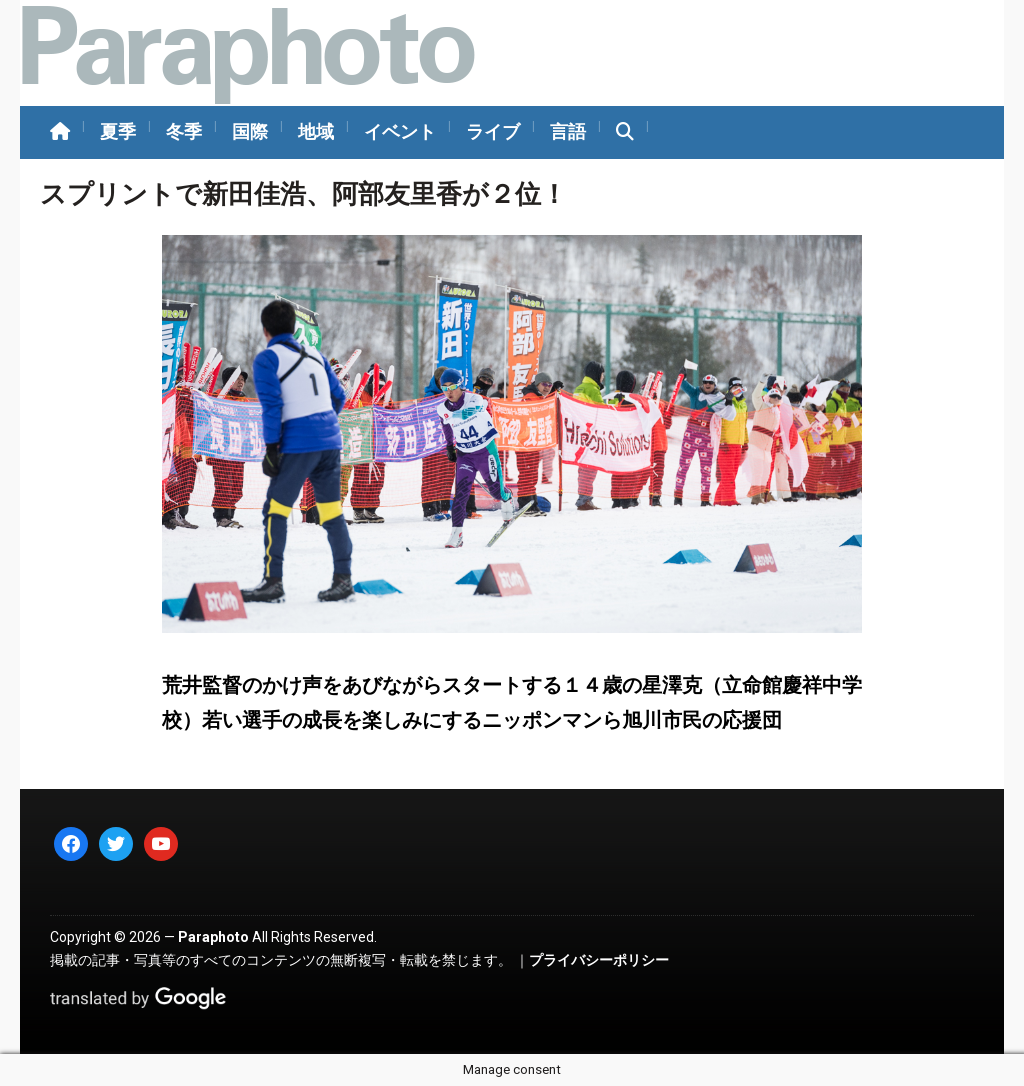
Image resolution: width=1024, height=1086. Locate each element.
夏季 (118, 131)
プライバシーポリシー (599, 960)
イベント (400, 131)
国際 (250, 131)
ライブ (493, 131)
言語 (568, 131)
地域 (316, 131)
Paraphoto (213, 937)
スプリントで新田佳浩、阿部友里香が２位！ (303, 194)
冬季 (184, 131)
